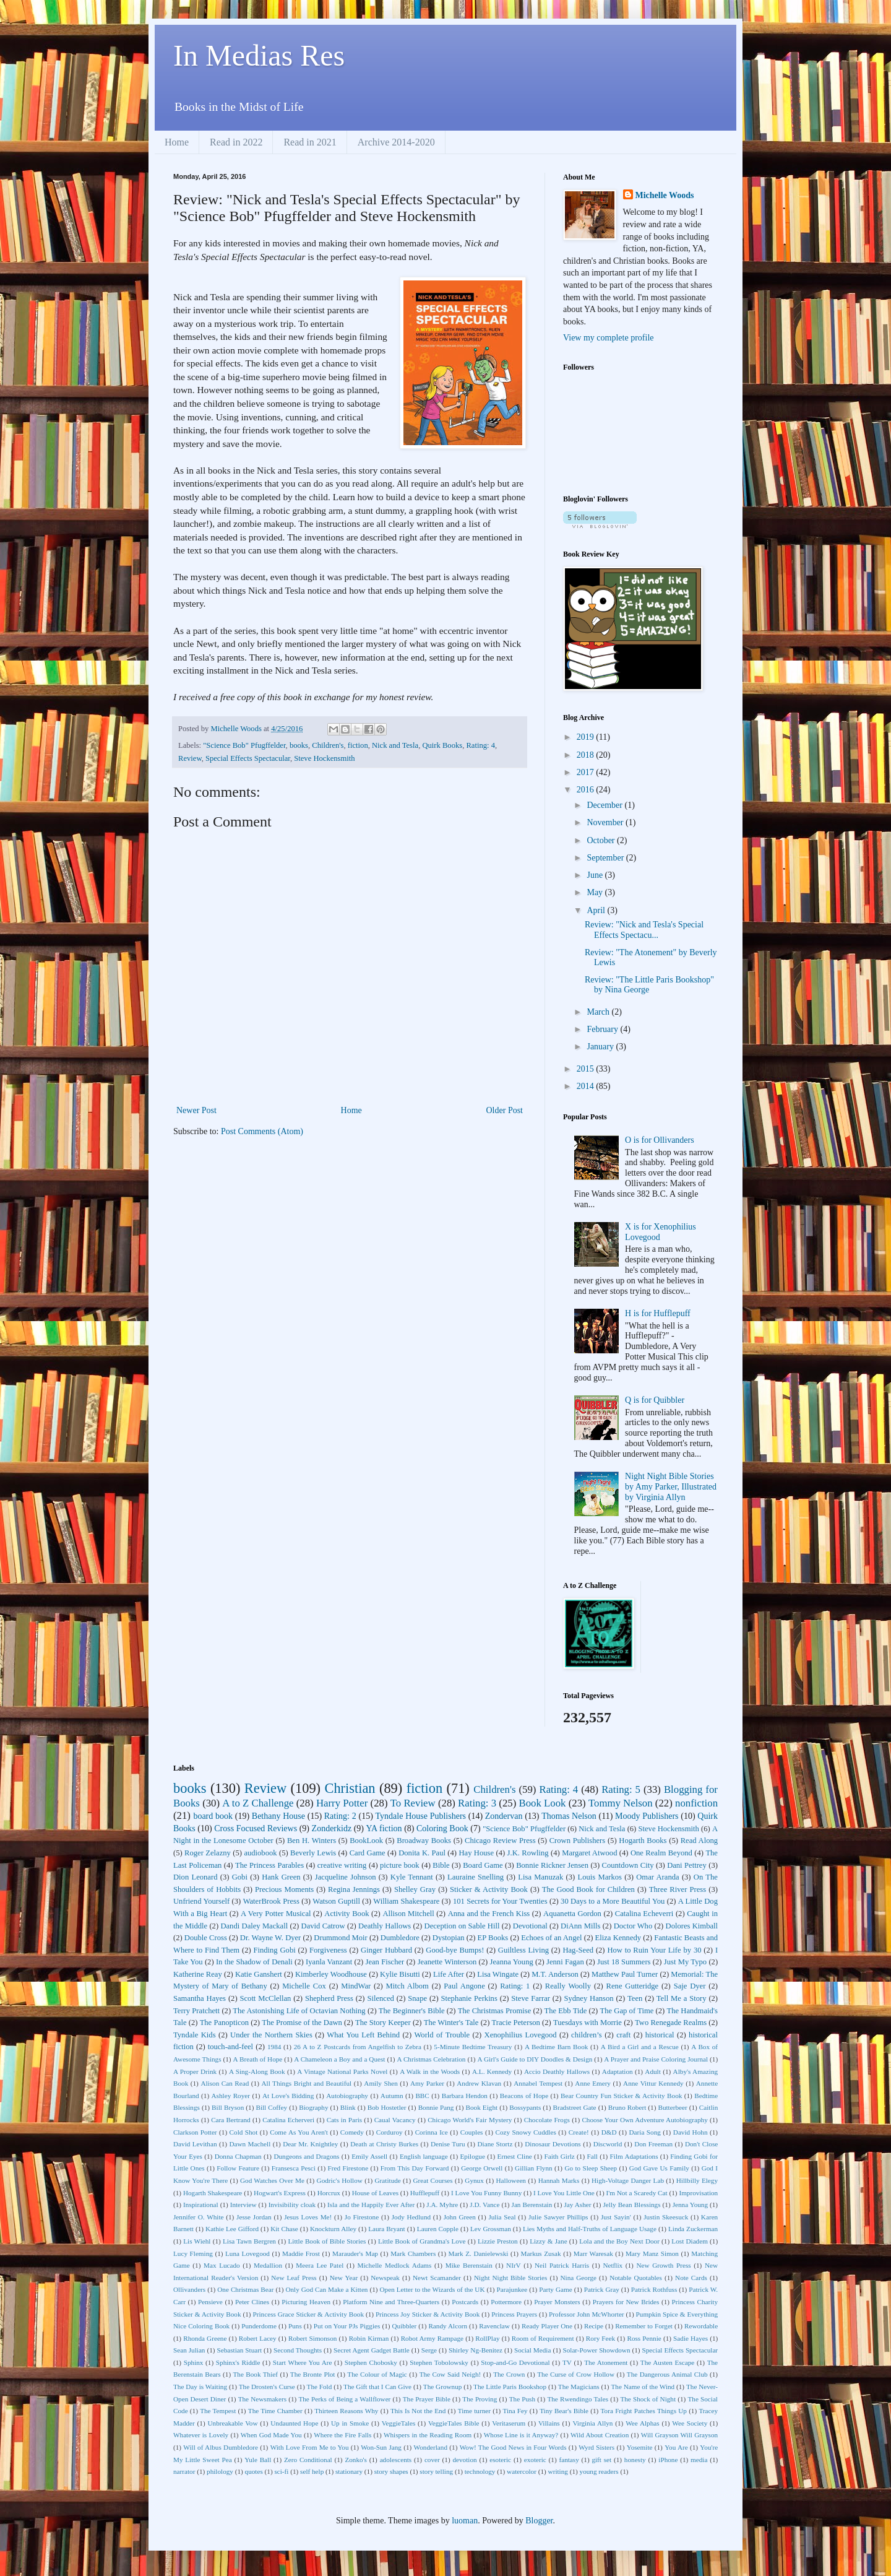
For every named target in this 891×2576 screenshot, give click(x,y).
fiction (358, 745)
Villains (549, 2423)
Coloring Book (442, 1828)
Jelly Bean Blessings (632, 2204)
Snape (417, 1998)
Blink (348, 2107)
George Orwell (481, 2168)
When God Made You (271, 2435)
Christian (349, 1788)
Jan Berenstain (532, 2204)
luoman (465, 2520)
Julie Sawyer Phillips (558, 2217)
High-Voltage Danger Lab (628, 2180)
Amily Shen (381, 2083)
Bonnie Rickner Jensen (552, 1865)
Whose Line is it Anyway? (521, 2435)
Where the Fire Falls (342, 2435)
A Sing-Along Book (257, 2071)
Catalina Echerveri (288, 2119)
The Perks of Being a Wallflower (344, 2399)
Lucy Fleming (193, 2253)
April (597, 910)
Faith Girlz (559, 2156)
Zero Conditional (308, 2459)
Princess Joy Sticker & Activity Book (428, 2314)
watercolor (521, 2471)
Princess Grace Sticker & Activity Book (308, 2314)
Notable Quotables (635, 2277)
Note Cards (691, 2277)
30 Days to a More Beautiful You (613, 1901)
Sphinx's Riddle (238, 2362)
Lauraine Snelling (475, 1877)
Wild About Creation (599, 2435)
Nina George (579, 2277)
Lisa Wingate (498, 1974)
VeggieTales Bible (454, 2423)
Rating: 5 (620, 1789)
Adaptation (617, 2071)
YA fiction (384, 1828)
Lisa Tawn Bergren (249, 2241)
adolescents (396, 2459)
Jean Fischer (385, 1962)
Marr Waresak (593, 2253)
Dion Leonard (195, 1877)
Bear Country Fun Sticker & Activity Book (621, 2095)
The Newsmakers (262, 2399)
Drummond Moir (340, 1937)
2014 (586, 1086)
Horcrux (328, 2193)
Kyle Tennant (411, 1877)
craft (623, 2035)
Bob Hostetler (387, 2107)
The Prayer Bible (426, 2399)
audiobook (260, 1853)
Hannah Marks (559, 2180)
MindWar (356, 1986)
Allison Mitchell (408, 1913)
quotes (254, 2471)
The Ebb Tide (565, 2010)
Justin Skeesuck (666, 2217)
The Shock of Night (648, 2399)
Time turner (474, 2410)
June (596, 875)
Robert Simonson (312, 2338)
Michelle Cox (304, 1986)
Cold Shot (244, 2132)
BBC (422, 2095)
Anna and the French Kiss (489, 1913)
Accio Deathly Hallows (557, 2071)
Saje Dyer (690, 1986)
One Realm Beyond (661, 1853)
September (606, 857)
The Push (522, 2399)
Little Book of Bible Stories (327, 2241)
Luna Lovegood (247, 2253)
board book (213, 1816)
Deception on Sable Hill (462, 1926)
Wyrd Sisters (596, 2447)
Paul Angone (464, 1986)
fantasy (569, 2459)
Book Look (542, 1803)
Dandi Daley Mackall (254, 1926)
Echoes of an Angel (551, 1937)
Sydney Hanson (588, 1998)
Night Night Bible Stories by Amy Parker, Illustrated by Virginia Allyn (671, 1487)
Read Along (699, 1840)
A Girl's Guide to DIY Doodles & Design (534, 2059)
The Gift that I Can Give (377, 2386)
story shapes (391, 2471)
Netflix (612, 2265)
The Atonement (605, 2362)
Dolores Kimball (692, 1926)
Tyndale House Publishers (421, 1816)
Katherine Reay (197, 1974)
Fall (592, 2156)
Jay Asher (577, 2204)
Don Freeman (653, 2144)
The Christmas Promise (494, 2010)
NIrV (513, 2265)
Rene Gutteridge (632, 1986)
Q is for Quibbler (654, 1400)
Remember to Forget (644, 2326)
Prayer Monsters (557, 2301)
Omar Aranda (657, 1877)
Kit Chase (284, 2228)
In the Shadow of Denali (254, 1962)
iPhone (668, 2459)
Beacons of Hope (524, 2095)
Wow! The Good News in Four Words (513, 2447)
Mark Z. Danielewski (478, 2253)
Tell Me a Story (681, 1998)
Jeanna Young (511, 1962)
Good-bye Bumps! (455, 1950)
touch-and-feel (230, 2046)
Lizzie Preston (498, 2241)
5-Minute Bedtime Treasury (473, 2046)
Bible (441, 1865)
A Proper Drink (195, 2071)
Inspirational (200, 2204)
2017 (586, 772)
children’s (586, 2035)
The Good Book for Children (588, 1889)
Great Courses (432, 2180)
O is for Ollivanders (659, 1140)
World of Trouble (442, 2035)
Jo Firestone (362, 2217)
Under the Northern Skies (271, 2035)
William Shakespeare (406, 1901)
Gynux (474, 2180)
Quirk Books (442, 745)
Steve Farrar (530, 1998)
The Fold (319, 2386)
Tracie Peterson (516, 2022)
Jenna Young (690, 2204)
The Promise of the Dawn (302, 2022)
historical (659, 2035)
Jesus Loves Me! (308, 2217)
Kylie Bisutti (400, 1974)
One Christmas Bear (245, 2289)
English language (424, 2156)
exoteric (535, 2459)
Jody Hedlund (411, 2217)
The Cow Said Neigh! (450, 2374)
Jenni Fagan (565, 1962)
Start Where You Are (302, 2362)
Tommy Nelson (620, 1803)
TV (567, 2362)
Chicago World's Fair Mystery (470, 2119)
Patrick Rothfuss (654, 2289)
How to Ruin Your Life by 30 (654, 1950)
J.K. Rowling (528, 1853)
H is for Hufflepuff (658, 1313)
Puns (295, 2326)
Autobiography (347, 2095)
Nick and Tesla (395, 745)
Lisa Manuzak (540, 1877)
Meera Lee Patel (319, 2265)
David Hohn (690, 2132)
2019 (586, 737)
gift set (601, 2459)
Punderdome (259, 2326)
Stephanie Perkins (469, 1998)
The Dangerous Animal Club (667, 2374)
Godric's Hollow (340, 2180)
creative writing (342, 1865)
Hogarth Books (642, 1840)
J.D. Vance (484, 2204)
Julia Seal (501, 2217)
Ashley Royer (231, 2095)
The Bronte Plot (312, 2374)
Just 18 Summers (623, 1962)
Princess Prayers (514, 2314)
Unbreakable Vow (232, 2423)
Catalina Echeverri (644, 1913)
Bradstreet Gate (574, 2107)
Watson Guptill (336, 1901)
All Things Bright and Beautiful (306, 2083)
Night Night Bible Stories (510, 2277)
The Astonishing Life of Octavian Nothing (299, 2010)
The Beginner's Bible (412, 2010)
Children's (327, 745)
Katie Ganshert (258, 1974)
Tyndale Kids (194, 2035)
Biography (313, 2107)
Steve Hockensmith (324, 758)
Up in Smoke (350, 2423)
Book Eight (482, 2107)
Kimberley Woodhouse (331, 1974)
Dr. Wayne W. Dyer (270, 1937)
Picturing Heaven (306, 2301)
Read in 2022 (236, 142)
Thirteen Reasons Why (346, 2410)
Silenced (380, 1998)
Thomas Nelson (568, 1816)
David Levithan (195, 2144)
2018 (586, 755)
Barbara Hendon (465, 2095)
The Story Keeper (383, 2022)
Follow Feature (238, 2168)
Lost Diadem (689, 2241)
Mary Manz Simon (652, 2253)
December (605, 805)
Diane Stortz (494, 2144)
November (606, 822)
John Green (460, 2217)
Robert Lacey (258, 2338)
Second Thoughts (297, 2350)
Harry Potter (342, 1803)
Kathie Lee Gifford (232, 2228)
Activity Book (346, 1913)
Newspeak (385, 2277)
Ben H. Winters (311, 1840)
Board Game (482, 1865)
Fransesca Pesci (294, 2168)
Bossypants (525, 2107)
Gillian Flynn (534, 2168)
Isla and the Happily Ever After (371, 2204)
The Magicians (579, 2386)
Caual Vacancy (395, 2119)
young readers (599, 2471)
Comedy (352, 2132)
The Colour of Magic (377, 2374)
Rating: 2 (340, 1816)
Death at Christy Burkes (384, 2144)
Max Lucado (222, 2265)
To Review (413, 1803)
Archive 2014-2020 (396, 142)
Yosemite (640, 2447)
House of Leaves (375, 2193)
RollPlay (487, 2338)
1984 (274, 2046)
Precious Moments (284, 1889)
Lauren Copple (437, 2228)
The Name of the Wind (642, 2386)
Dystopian (449, 1937)
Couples (471, 2132)
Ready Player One (547, 2326)
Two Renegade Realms (671, 2022)
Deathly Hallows (384, 1926)
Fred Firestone (348, 2168)
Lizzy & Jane (548, 2241)
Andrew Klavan (479, 2083)
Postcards (465, 2301)
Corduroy (389, 2132)
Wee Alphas (642, 2423)
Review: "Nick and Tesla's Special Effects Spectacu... (644, 930)
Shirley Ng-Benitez (475, 2350)
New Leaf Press (293, 2277)
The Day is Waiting (200, 2386)
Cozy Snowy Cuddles (525, 2132)
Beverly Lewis (313, 1853)
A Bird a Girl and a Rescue (640, 2046)
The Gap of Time (627, 2010)
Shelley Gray (415, 1889)
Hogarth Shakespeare (212, 2193)
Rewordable (701, 2326)
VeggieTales (399, 2423)
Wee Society (689, 2423)
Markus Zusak (541, 2253)
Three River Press (677, 1889)
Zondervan (504, 1816)
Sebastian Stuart (239, 2350)
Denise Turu (448, 2144)
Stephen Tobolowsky (439, 2362)
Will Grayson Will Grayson (679, 2435)
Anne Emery (593, 2083)
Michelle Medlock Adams (395, 2265)
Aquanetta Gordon (572, 1913)
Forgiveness (328, 1950)
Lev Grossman (490, 2228)
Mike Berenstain (469, 2265)
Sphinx (194, 2362)
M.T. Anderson (555, 1974)
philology (220, 2471)
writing (558, 2471)
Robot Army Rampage (432, 2338)
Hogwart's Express (280, 2193)
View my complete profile (608, 337)
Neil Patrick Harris (562, 2265)
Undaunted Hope (294, 2423)
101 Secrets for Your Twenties (500, 1901)
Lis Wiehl (196, 2241)
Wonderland (430, 2447)
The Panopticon (224, 2022)
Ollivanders (189, 2289)
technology (480, 2471)
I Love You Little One (564, 2193)
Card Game (367, 1853)
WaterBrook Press (271, 1901)
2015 (586, 1068)
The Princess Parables (269, 1865)
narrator (184, 2471)
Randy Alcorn (447, 2326)
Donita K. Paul (422, 1853)
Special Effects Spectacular (247, 758)
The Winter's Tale (451, 2022)
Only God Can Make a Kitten (326, 2289)
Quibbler (404, 2326)
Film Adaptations (634, 2156)
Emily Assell (369, 2156)
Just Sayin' (616, 2217)
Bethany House (278, 1816)
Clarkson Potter (195, 2132)
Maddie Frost (301, 2253)
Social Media (532, 2350)
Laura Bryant (386, 2228)
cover (432, 2459)
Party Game (555, 2289)
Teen (634, 1998)
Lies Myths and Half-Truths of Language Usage (589, 2228)
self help (312, 2471)
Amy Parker (427, 2083)
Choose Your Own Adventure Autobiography (644, 2119)
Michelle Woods (664, 195)
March (599, 1012)
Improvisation (698, 2193)
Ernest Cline (514, 2156)
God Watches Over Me (272, 2180)
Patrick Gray (601, 2289)
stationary (349, 2471)
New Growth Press (663, 2265)
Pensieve (210, 2301)
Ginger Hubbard (386, 1950)
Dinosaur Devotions (552, 2144)
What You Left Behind (363, 2035)
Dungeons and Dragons (306, 2156)
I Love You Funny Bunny (486, 2193)
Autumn (392, 2095)
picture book (400, 1865)
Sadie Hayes (690, 2338)
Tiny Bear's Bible (564, 2410)
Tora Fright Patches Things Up (644, 2410)
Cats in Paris (344, 2119)
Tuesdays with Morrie (587, 2022)
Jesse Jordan (254, 2217)
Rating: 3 (477, 1803)
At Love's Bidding (288, 2095)
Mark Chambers (413, 2253)
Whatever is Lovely (200, 2435)
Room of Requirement (543, 2338)
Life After (448, 1974)
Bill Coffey (271, 2107)
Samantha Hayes (199, 1998)
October (602, 840)
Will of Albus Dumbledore (220, 2447)
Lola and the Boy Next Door (619, 2241)
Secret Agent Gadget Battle (372, 2350)
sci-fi (281, 2471)
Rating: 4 (480, 745)
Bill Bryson (228, 2107)
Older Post (504, 1110)
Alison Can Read (224, 2083)
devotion (464, 2459)
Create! (579, 2132)
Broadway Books (424, 1840)
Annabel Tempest (538, 2083)
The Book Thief (255, 2374)
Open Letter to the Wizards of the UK (432, 2289)
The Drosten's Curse (267, 2386)
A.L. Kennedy (492, 2071)
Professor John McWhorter (586, 2314)
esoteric (500, 2459)
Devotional (530, 1926)
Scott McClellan (265, 1998)
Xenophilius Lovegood (520, 2035)
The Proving (479, 2399)
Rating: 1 (515, 1986)
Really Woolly (568, 1986)
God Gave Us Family (659, 2168)
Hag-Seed (577, 1950)
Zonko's (356, 2459)
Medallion (268, 2265)
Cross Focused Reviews (255, 1828)
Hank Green (281, 1877)
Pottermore (506, 2301)
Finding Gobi (274, 1950)
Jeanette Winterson (447, 1962)
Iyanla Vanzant (329, 1962)
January (601, 1046)
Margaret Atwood (589, 1853)
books (299, 745)
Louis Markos (599, 1877)
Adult (652, 2071)
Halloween (510, 2180)
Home (177, 142)
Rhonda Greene (204, 2338)
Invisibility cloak (292, 2204)
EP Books (493, 1937)
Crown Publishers (577, 1840)
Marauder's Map (355, 2253)
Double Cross (205, 1937)
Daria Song (645, 2132)
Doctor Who (633, 1926)
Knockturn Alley (333, 2228)
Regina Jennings (354, 1889)
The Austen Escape (667, 2362)
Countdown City (628, 1865)
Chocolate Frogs (547, 2119)
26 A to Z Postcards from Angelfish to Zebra (357, 2046)
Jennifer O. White (198, 2217)
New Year (344, 2277)
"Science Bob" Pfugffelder (244, 745)
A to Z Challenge (257, 1803)
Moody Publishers (647, 1816)
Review (190, 758)
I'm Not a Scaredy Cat (636, 2193)
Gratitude (388, 2180)
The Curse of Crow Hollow (575, 2374)
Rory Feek (600, 2338)
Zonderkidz (332, 1828)
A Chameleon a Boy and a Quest (339, 2059)
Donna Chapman (238, 2156)
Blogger (539, 2520)
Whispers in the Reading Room (427, 2435)
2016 (586, 789)
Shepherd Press (329, 1998)
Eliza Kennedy (618, 1937)
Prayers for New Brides (626, 2301)
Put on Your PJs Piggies (347, 2326)
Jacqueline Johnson (345, 1877)
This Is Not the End (418, 2410)
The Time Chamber (275, 2410)
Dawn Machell (249, 2144)
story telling (436, 2471)
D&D (609, 2132)
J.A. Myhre (442, 2204)
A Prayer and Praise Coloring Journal (656, 2059)
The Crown (509, 2374)
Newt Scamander (437, 2277)
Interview (243, 2204)
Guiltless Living (523, 1950)
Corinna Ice (431, 2132)
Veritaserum (508, 2423)
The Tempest (218, 2410)
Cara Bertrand (231, 2119)
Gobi (240, 1877)
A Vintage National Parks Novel (342, 2071)
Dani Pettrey (687, 1865)
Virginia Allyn (592, 2423)
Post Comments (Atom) (262, 1131)
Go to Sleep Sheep (590, 2168)
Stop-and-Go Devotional (515, 2362)
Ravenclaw (494, 2326)
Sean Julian (189, 2350)
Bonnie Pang (436, 2107)
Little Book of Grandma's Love (422, 2241)
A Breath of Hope (258, 2059)
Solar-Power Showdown (596, 2350)
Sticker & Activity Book (489, 1889)
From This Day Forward (415, 2168)
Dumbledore (400, 1937)
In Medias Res (259, 55)
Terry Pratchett (196, 2010)
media (699, 2459)
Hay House (476, 1853)
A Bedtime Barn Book (556, 2046)
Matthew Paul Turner (625, 1974)
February (603, 1029)
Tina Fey (514, 2410)
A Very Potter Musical (276, 1913)
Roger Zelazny (207, 1853)
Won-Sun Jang (381, 2447)
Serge (429, 2350)
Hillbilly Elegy (697, 2180)
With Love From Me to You (309, 2447)
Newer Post (196, 1110)
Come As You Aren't (299, 2132)
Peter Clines (252, 2301)
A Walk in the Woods (430, 2071)
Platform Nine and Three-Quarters (391, 2301)
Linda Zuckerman (693, 2228)
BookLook (366, 1840)
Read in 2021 (309, 142)
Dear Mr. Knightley (310, 2144)
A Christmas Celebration (431, 2059)
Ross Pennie (644, 2338)
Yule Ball (257, 2459)
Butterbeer (672, 2107)
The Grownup (442, 2386)
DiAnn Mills (580, 1926)
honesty (635, 2459)
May (596, 892)
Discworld (607, 2144)
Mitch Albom (407, 1986)
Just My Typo (685, 1962)
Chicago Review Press (500, 1840)
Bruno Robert (627, 2107)
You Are (676, 2447)
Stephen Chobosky (371, 2362)
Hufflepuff (424, 2193)
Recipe (593, 2326)
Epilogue (472, 2156)
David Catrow (323, 1926)
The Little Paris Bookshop (509, 2386)
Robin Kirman (369, 2338)
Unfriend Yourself (201, 1901)
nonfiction (696, 1803)
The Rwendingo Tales (577, 2399)
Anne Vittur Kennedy (653, 2083)
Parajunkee (512, 2289)
